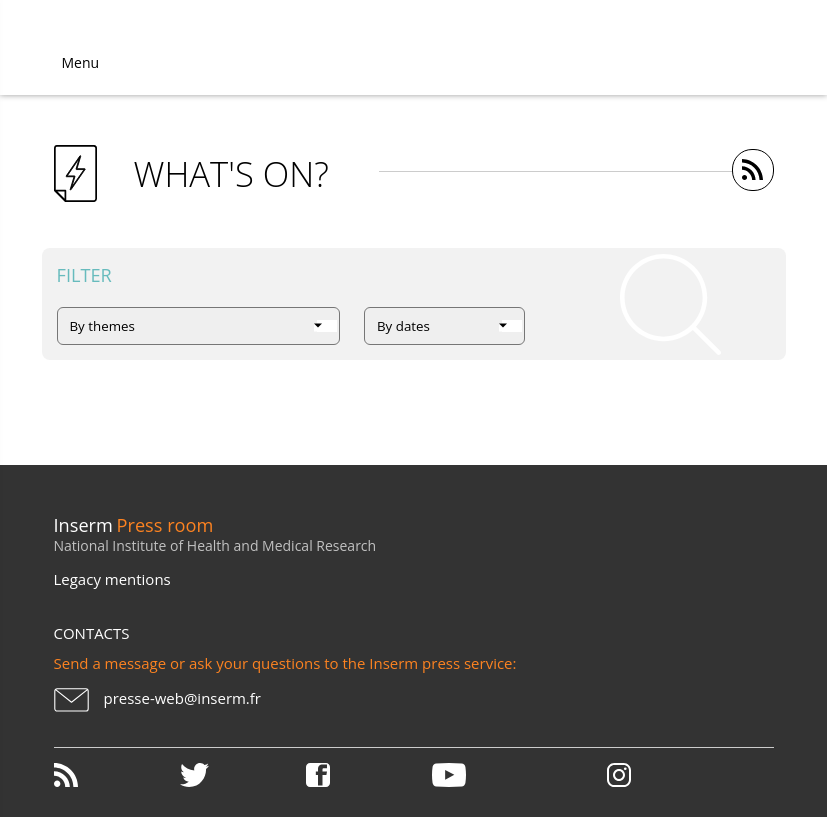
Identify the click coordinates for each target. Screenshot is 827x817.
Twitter (241, 775)
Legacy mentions (112, 579)
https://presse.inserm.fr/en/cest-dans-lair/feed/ (753, 170)
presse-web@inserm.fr (182, 698)
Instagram (619, 775)
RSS (115, 775)
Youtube (493, 775)
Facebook (367, 775)
